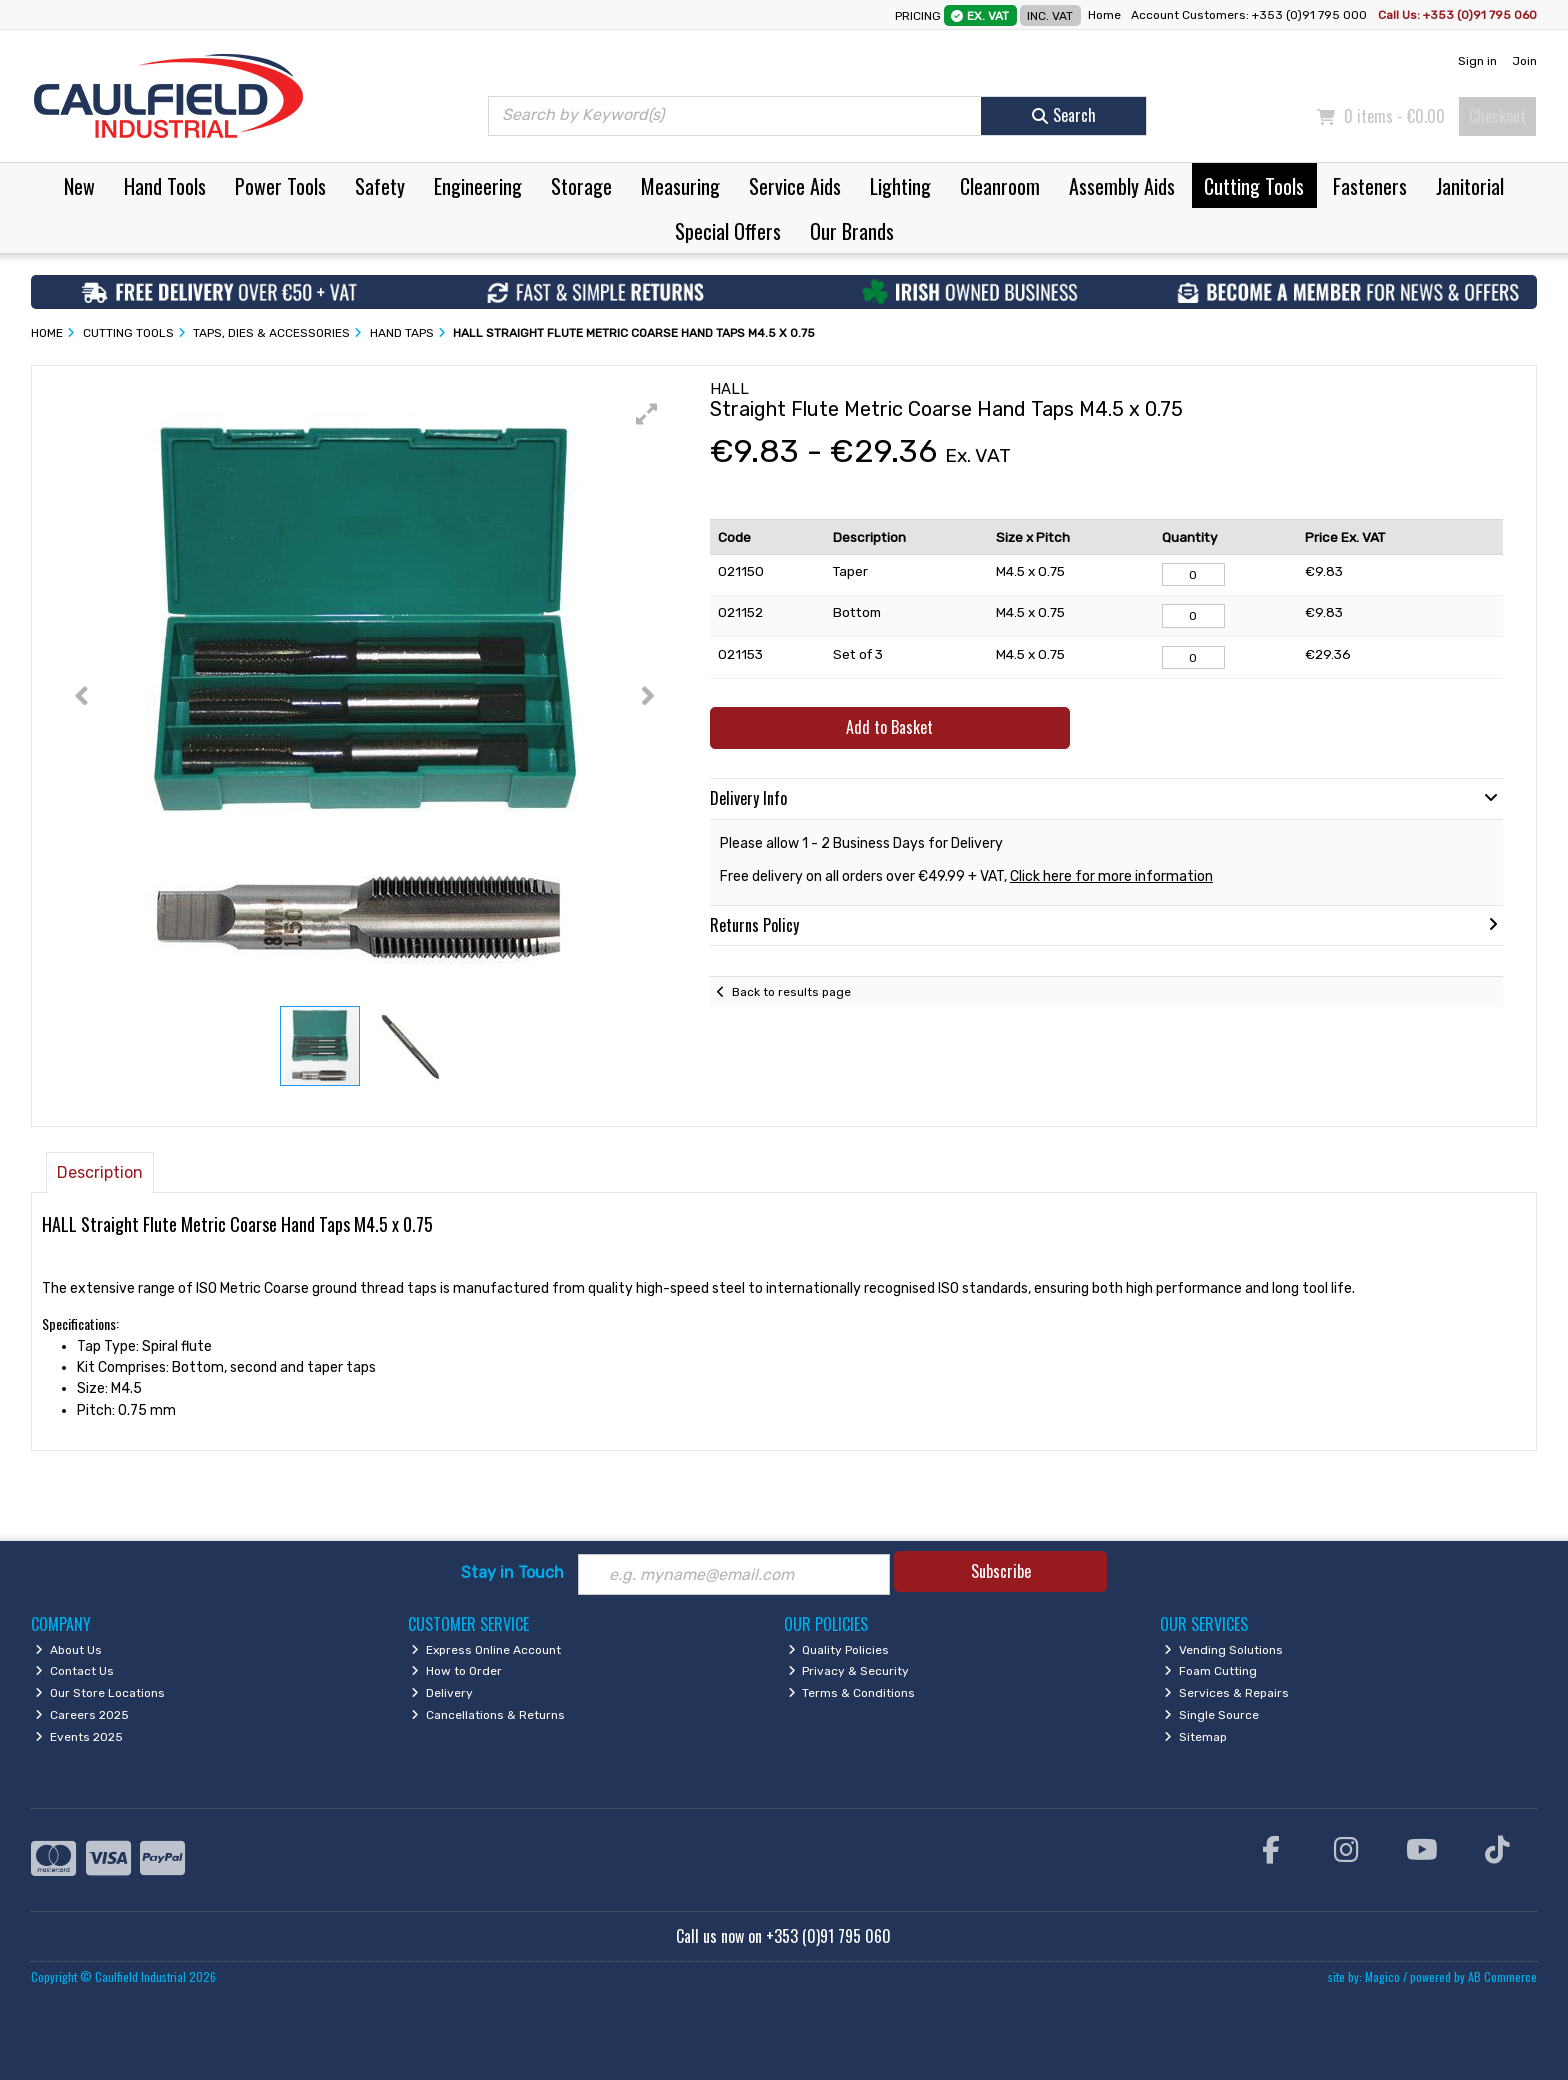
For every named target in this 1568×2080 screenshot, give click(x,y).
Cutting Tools (1254, 186)
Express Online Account (486, 1650)
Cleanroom (1000, 186)
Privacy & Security (849, 1671)
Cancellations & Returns (488, 1715)
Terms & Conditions (852, 1693)
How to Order (456, 1671)
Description (100, 1172)
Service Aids (795, 186)
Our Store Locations (100, 1693)
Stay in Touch (512, 1572)
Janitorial (1470, 186)
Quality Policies (839, 1650)
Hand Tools (165, 186)
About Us (68, 1650)
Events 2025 (79, 1737)
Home (1104, 15)
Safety (380, 186)
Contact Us (74, 1671)
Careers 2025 (82, 1715)
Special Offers (728, 231)
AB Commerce (1502, 1976)
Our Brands (852, 231)
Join (1524, 61)
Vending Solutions (1223, 1650)
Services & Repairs (1226, 1693)
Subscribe (1001, 1571)
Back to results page (791, 992)
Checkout (1497, 116)
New (79, 186)
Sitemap (1195, 1737)
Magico (1382, 1976)
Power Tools (280, 186)
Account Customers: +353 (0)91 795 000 (1250, 15)
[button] (647, 414)
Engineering (478, 186)
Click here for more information (1111, 876)
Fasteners (1370, 186)
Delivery (442, 1693)
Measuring (680, 186)
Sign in (1477, 61)
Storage (581, 186)
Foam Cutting (1210, 1671)
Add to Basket (889, 727)
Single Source (1211, 1715)
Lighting (900, 186)
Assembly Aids (1122, 186)
